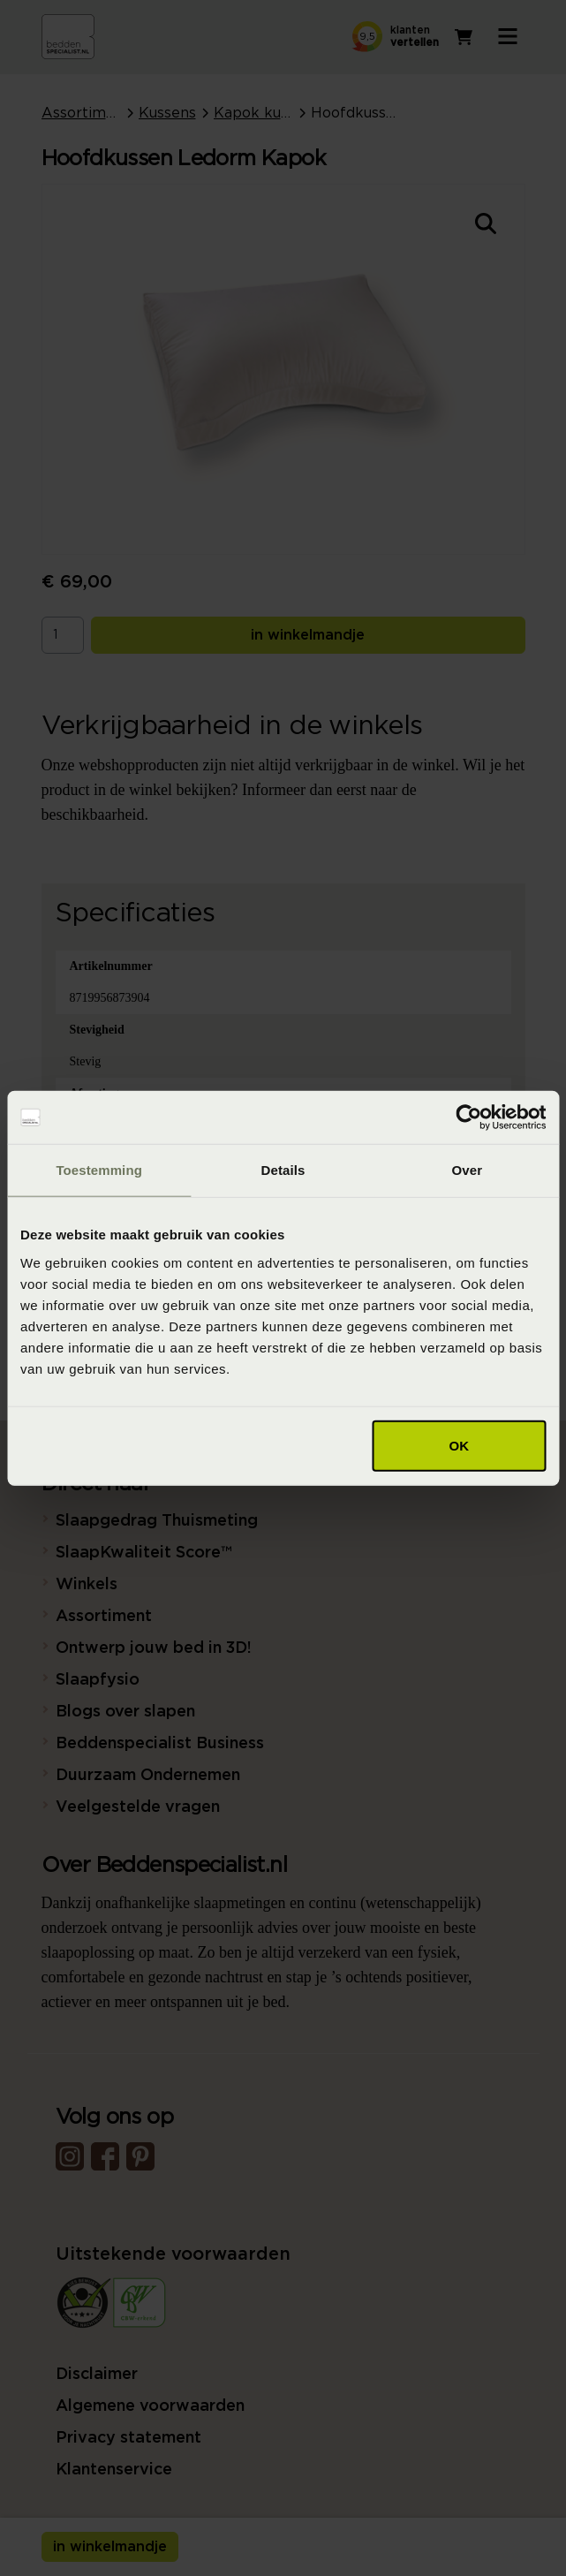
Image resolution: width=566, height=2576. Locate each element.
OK (459, 1444)
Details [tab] (283, 1170)
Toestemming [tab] (99, 1170)
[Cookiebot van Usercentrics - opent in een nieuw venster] (468, 1117)
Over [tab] (467, 1170)
